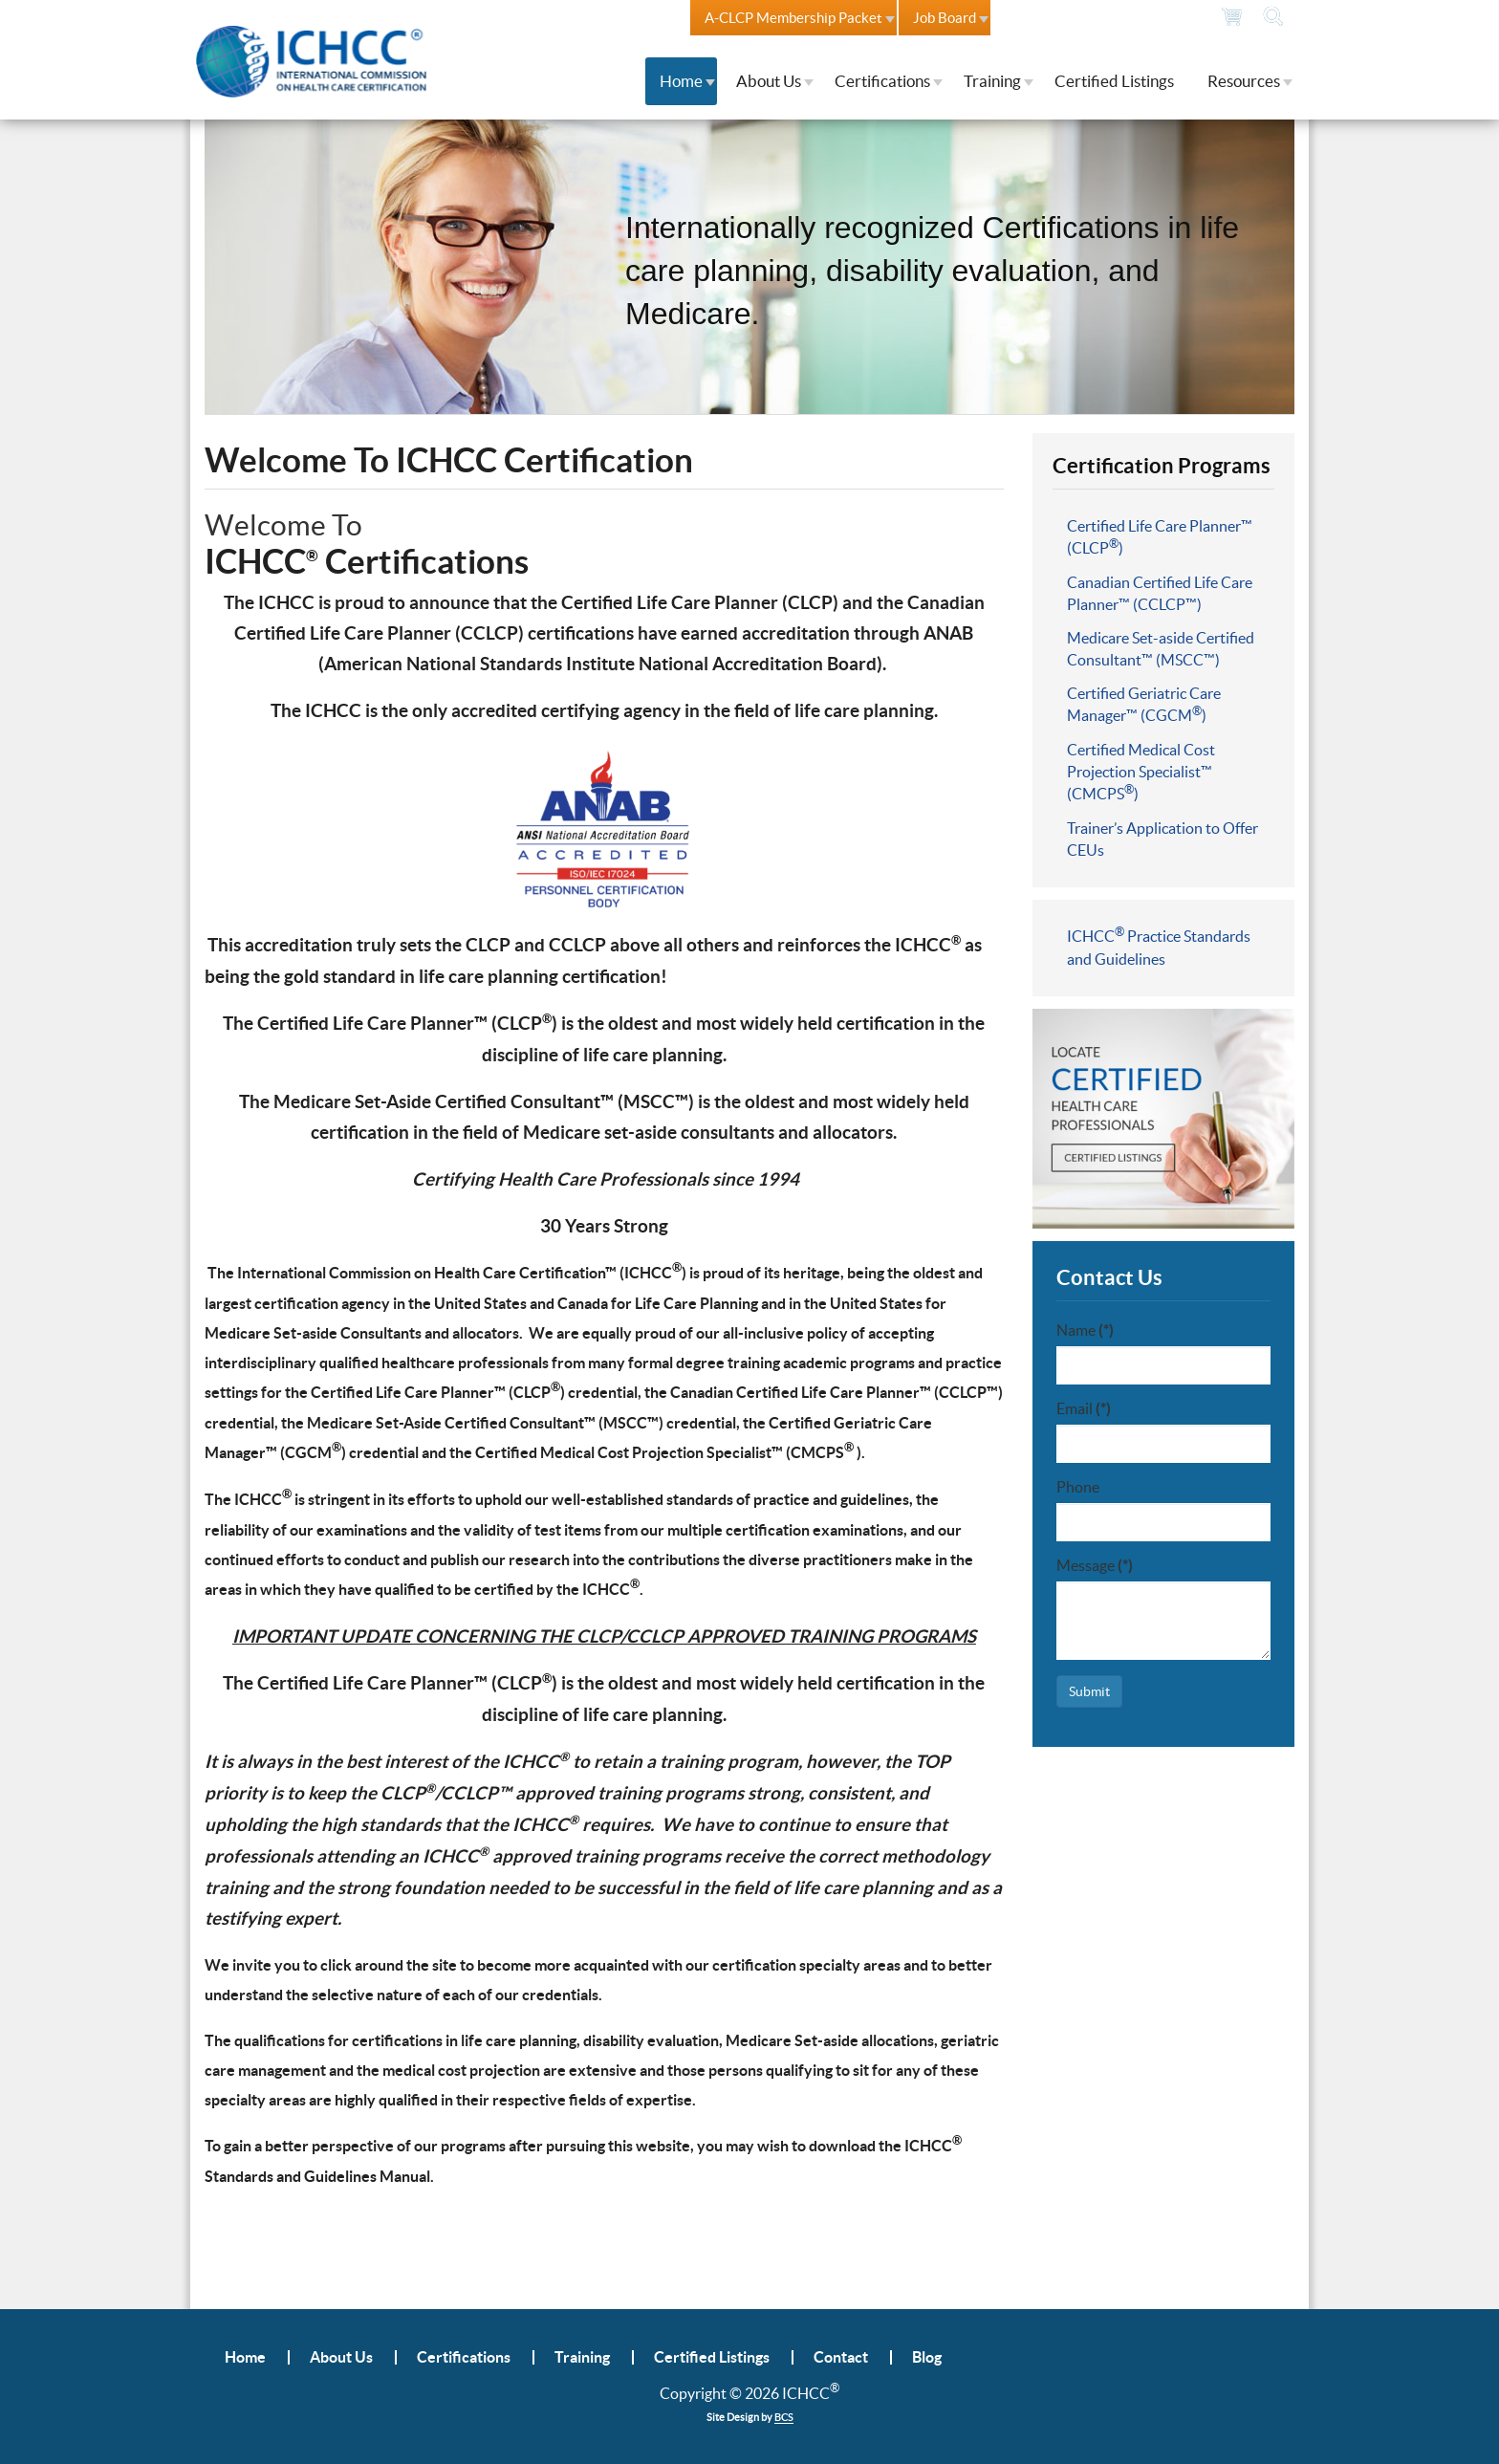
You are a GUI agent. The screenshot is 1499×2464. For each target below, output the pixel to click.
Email (1083, 1408)
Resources (1243, 81)
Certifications (882, 81)
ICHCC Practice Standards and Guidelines (1158, 947)
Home (681, 81)
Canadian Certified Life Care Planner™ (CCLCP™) (1159, 593)
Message (1094, 1565)
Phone (1077, 1486)
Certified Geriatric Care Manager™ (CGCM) (1144, 704)
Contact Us (1038, 18)
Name (1085, 1330)
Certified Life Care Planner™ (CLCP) (1159, 536)
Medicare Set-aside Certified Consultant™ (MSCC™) (1160, 648)
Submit (1089, 1691)
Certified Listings (1114, 81)
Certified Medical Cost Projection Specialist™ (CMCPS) (1141, 771)
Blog (927, 2357)
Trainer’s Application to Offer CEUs (1162, 839)
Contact (841, 2357)
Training (992, 81)
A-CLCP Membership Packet (793, 18)
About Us (768, 81)
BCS (783, 2417)
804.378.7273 (1147, 17)
